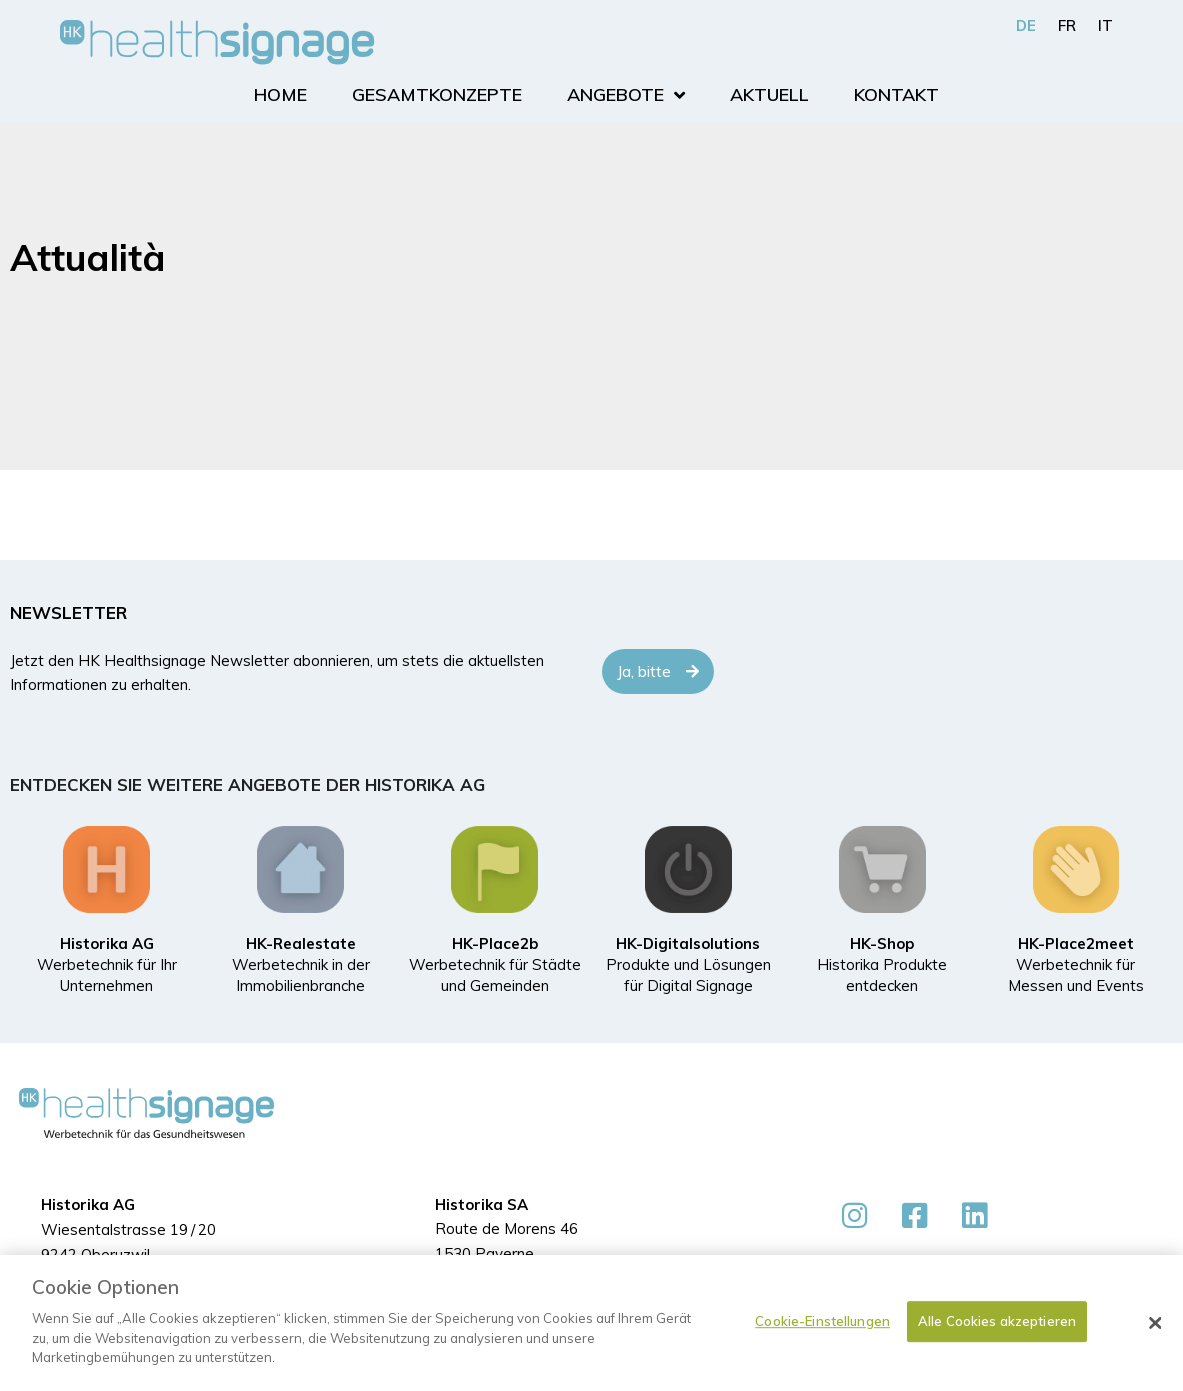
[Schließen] (1156, 1323)
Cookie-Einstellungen (822, 1321)
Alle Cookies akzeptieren (997, 1321)
